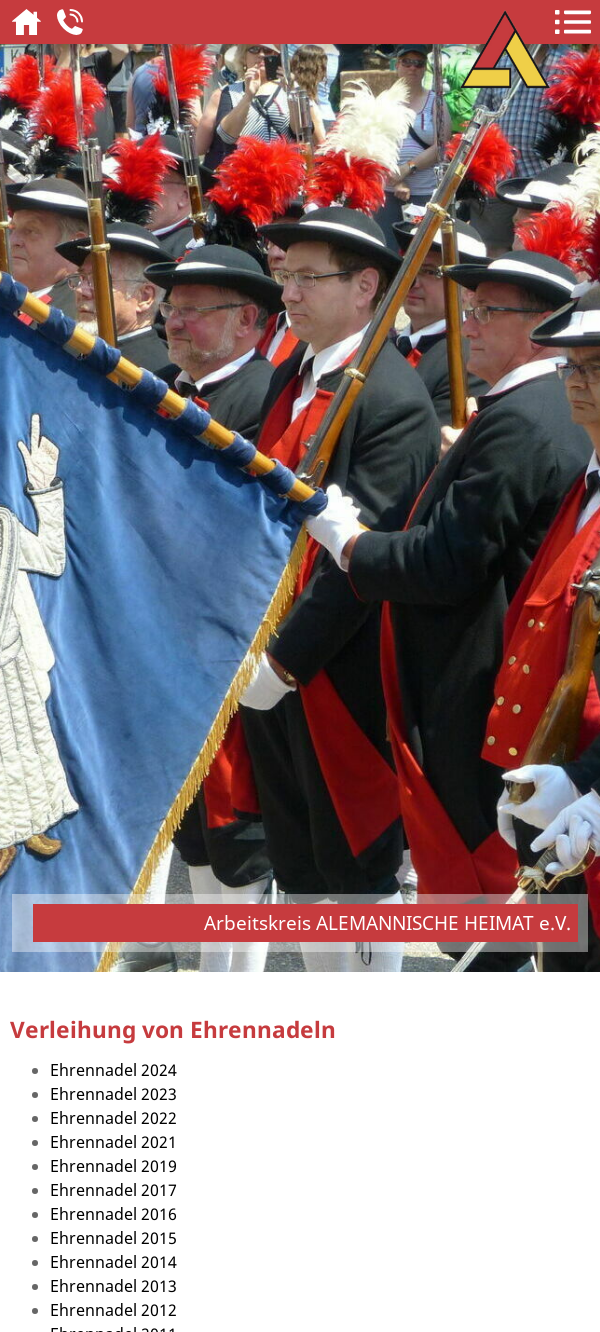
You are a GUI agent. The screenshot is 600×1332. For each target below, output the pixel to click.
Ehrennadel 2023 (113, 1094)
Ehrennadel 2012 (113, 1310)
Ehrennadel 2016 (113, 1214)
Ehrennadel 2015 (113, 1238)
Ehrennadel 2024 (113, 1070)
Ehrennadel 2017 (113, 1190)
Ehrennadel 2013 (113, 1286)
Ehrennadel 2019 (113, 1166)
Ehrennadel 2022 (113, 1118)
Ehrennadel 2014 (113, 1262)
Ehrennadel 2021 (113, 1142)
